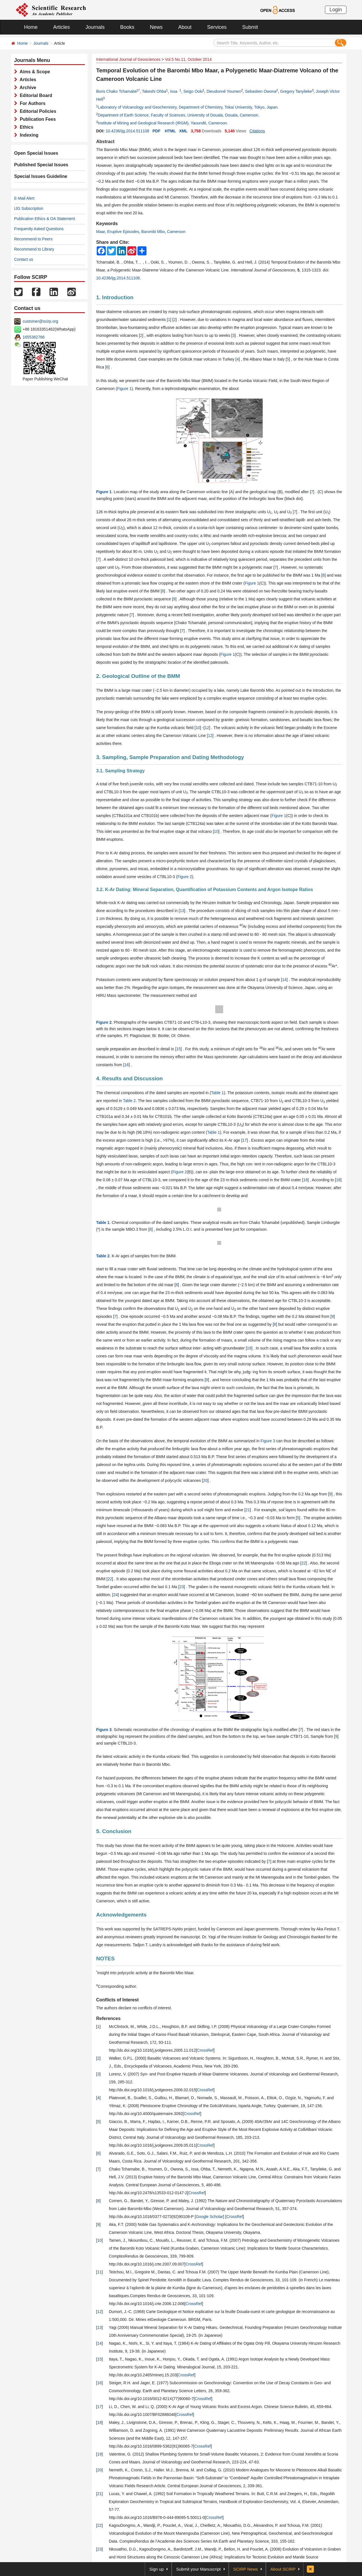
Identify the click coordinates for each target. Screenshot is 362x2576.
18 (305, 1180)
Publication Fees (36, 119)
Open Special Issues (36, 153)
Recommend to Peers (33, 239)
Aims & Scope (33, 71)
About (184, 27)
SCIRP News (245, 2569)
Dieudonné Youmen (223, 91)
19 (249, 1348)
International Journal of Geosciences (128, 59)
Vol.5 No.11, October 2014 (188, 59)
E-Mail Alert (24, 198)
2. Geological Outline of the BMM (138, 676)
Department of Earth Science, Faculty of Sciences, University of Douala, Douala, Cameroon (178, 115)
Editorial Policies (36, 111)
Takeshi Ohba (154, 91)
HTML (170, 131)
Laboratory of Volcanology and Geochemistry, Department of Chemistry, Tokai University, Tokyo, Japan (187, 107)
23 (181, 1587)
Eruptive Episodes (123, 231)
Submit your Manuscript (198, 2569)
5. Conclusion (114, 1831)
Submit (250, 27)
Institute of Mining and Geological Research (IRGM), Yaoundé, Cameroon (162, 123)
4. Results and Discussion (129, 1078)
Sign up (156, 2569)
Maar (100, 231)
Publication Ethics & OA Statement (44, 218)
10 (198, 727)
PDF (156, 131)
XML (183, 131)
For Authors (31, 103)
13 (182, 910)
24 (115, 1594)
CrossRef (205, 2050)
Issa (174, 91)
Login (335, 9)
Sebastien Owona (260, 91)
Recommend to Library (34, 249)
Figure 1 (124, 388)
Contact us (23, 259)
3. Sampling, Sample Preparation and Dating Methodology (170, 757)
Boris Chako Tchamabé (116, 91)
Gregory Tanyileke (296, 91)
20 (205, 1480)
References (108, 2018)
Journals (95, 27)
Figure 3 (267, 1441)
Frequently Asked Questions (39, 229)
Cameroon (176, 231)
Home (31, 27)
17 (244, 1140)
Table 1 (217, 1092)
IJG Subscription (28, 208)
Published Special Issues (41, 164)
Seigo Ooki (192, 91)
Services (217, 27)
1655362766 (34, 337)
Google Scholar (209, 2216)
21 (247, 1510)
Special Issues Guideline (40, 176)
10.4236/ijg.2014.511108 (127, 131)
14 (284, 979)
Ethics (25, 127)
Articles (61, 27)
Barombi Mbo (153, 231)
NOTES (105, 1958)
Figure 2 (184, 876)
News (156, 27)
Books (127, 27)
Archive (26, 87)
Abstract (105, 141)
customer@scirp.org (40, 321)
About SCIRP (283, 2569)
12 (207, 727)
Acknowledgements (121, 1915)
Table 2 (129, 1100)
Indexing (27, 135)
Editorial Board (34, 95)
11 (99, 2272)
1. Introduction (114, 297)
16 (126, 1064)
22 (303, 1563)
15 (178, 1049)
